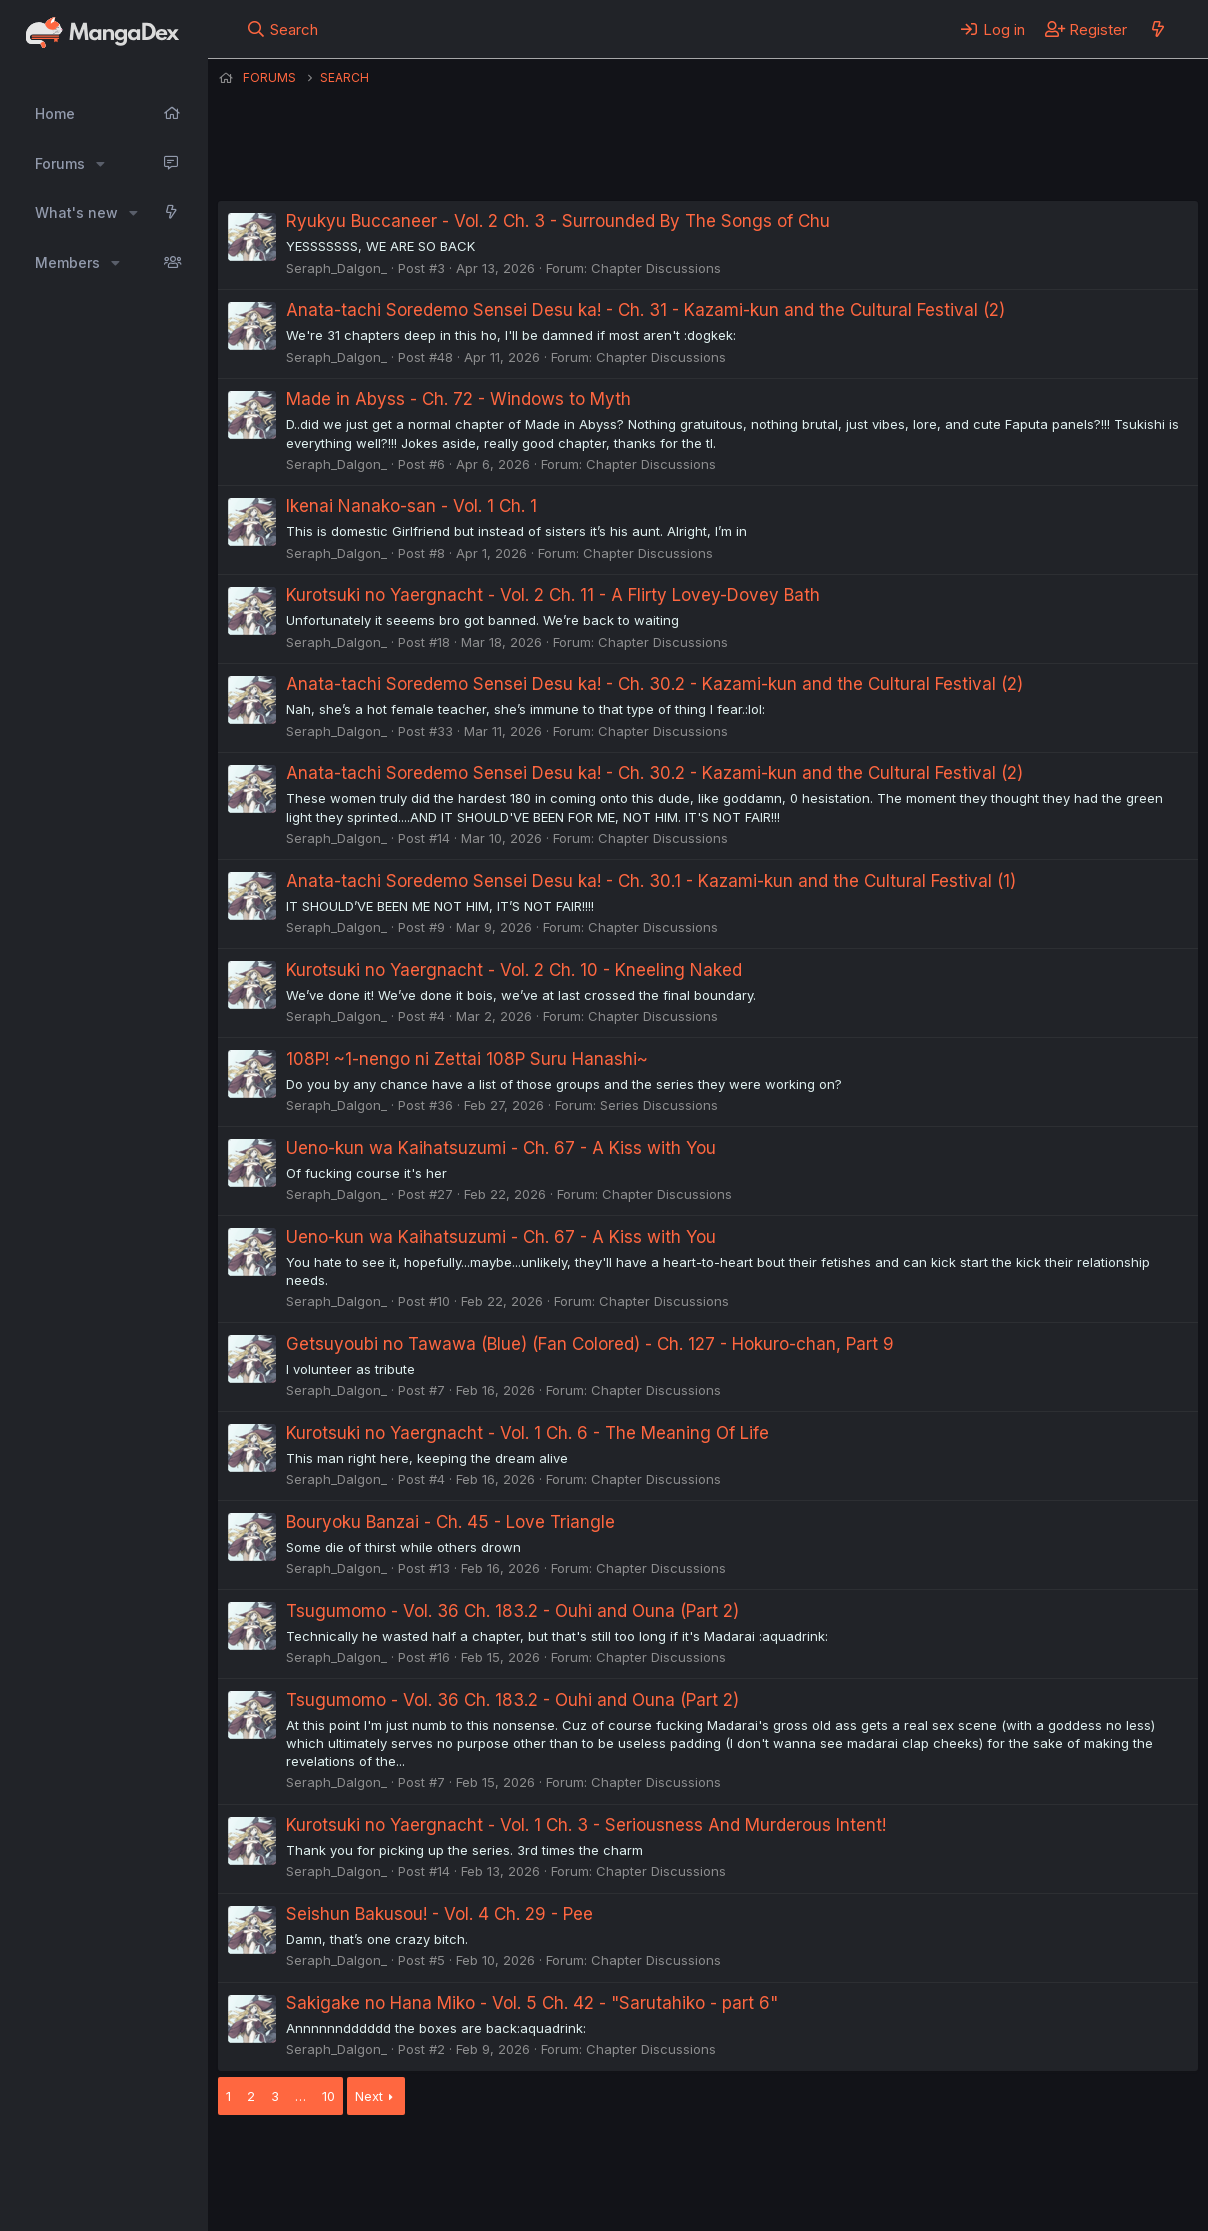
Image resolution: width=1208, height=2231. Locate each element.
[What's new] (1157, 29)
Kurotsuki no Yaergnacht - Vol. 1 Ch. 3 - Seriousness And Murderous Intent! (586, 1825)
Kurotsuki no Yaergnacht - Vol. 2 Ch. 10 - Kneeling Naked (514, 970)
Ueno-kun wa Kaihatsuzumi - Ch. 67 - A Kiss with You (501, 1148)
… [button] (300, 2096)
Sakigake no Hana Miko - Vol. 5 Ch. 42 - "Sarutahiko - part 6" (532, 2003)
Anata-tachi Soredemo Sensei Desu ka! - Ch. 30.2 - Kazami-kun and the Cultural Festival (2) (654, 684)
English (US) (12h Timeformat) (320, 2160)
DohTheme (1007, 2203)
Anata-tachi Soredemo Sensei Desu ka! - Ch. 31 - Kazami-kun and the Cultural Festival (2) (645, 310)
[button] (100, 164)
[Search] (282, 29)
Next (369, 2096)
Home (55, 113)
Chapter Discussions (656, 268)
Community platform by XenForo (1033, 2187)
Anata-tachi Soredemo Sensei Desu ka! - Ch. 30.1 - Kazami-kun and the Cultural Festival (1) (651, 881)
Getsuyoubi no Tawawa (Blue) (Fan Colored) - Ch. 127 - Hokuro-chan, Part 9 (590, 1344)
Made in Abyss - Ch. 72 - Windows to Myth (458, 399)
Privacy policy (708, 2160)
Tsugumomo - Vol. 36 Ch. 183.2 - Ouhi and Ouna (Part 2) (512, 1611)
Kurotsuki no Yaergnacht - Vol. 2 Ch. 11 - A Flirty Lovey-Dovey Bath (553, 595)
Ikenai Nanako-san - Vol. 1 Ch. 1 (411, 506)
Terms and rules (589, 2160)
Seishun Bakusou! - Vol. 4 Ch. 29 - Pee (439, 1914)
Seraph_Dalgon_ (336, 268)
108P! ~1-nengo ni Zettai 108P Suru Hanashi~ (467, 1059)
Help (791, 2160)
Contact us (479, 2160)
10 (328, 2096)
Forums (60, 163)
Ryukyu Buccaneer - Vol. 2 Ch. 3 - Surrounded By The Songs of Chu (558, 221)
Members (67, 262)
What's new (76, 212)
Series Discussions (659, 1105)
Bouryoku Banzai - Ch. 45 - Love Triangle (450, 1522)
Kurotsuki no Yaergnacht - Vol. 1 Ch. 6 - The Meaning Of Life (527, 1433)
